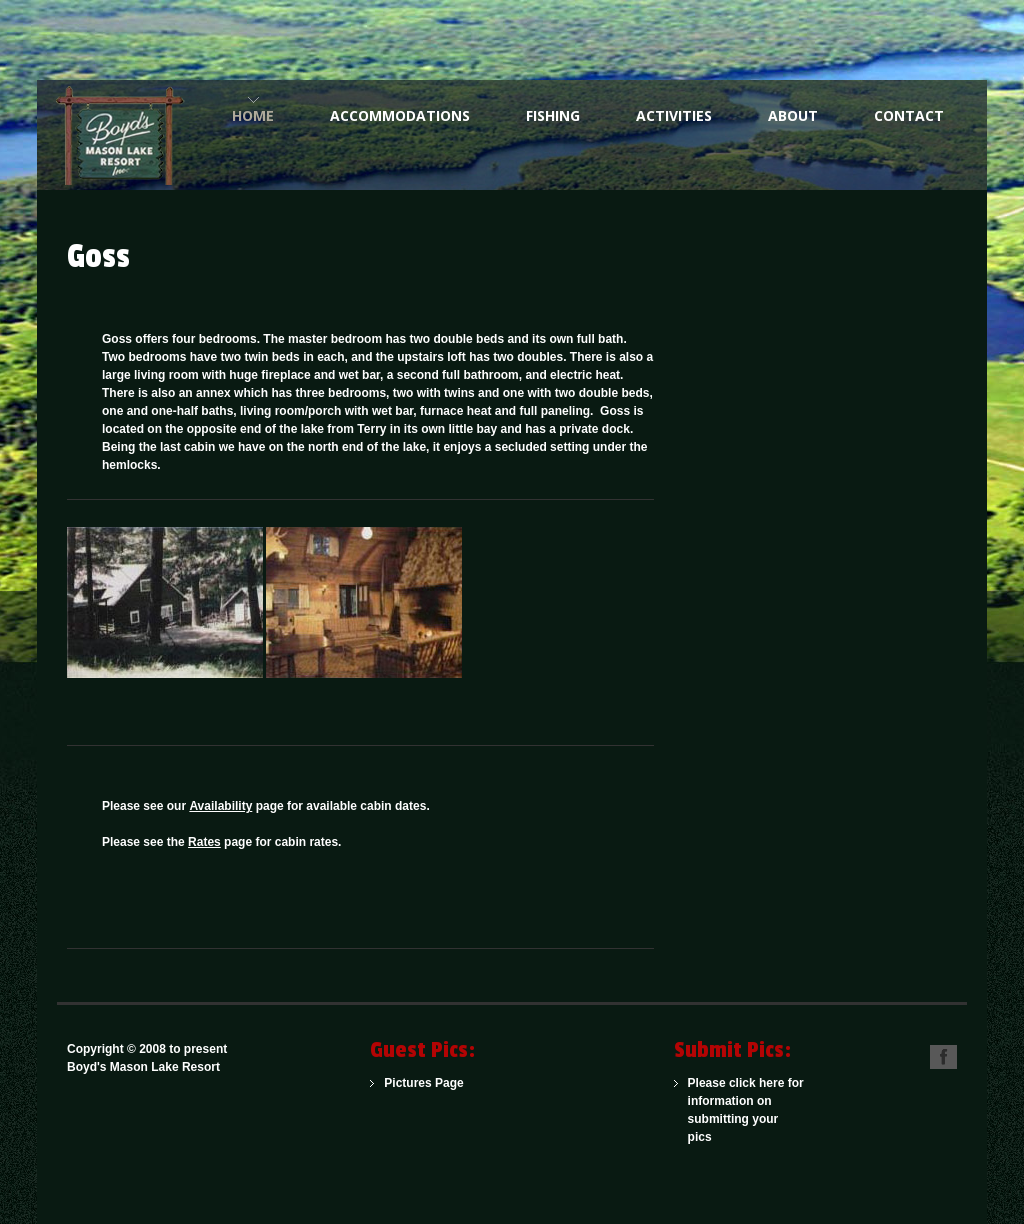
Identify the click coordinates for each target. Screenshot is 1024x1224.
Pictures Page (423, 1083)
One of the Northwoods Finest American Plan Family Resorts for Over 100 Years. (127, 135)
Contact (909, 115)
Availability (220, 806)
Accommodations (400, 115)
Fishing (553, 115)
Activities (674, 115)
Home (253, 115)
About (793, 115)
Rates (204, 842)
